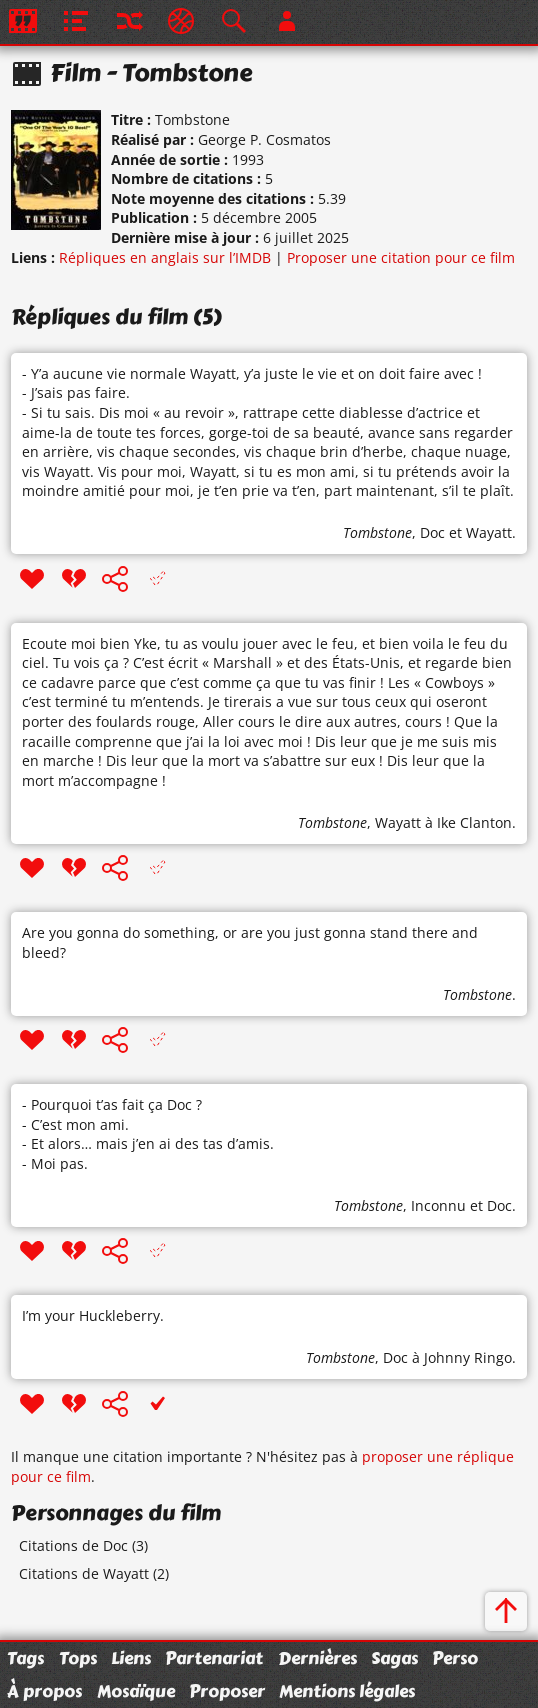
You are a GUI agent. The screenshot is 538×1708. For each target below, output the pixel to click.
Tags (25, 1658)
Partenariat (214, 1658)
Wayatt (489, 532)
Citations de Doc (73, 1545)
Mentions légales (347, 1691)
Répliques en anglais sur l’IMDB (165, 257)
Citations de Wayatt (84, 1573)
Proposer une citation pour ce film (401, 257)
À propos (44, 1691)
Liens (131, 1658)
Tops (78, 1658)
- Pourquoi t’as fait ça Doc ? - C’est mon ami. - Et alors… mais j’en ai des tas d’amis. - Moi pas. (148, 1134)
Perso (455, 1658)
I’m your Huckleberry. (93, 1315)
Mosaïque (136, 1691)
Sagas (394, 1658)
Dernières (317, 1658)
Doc (432, 532)
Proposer (227, 1691)
